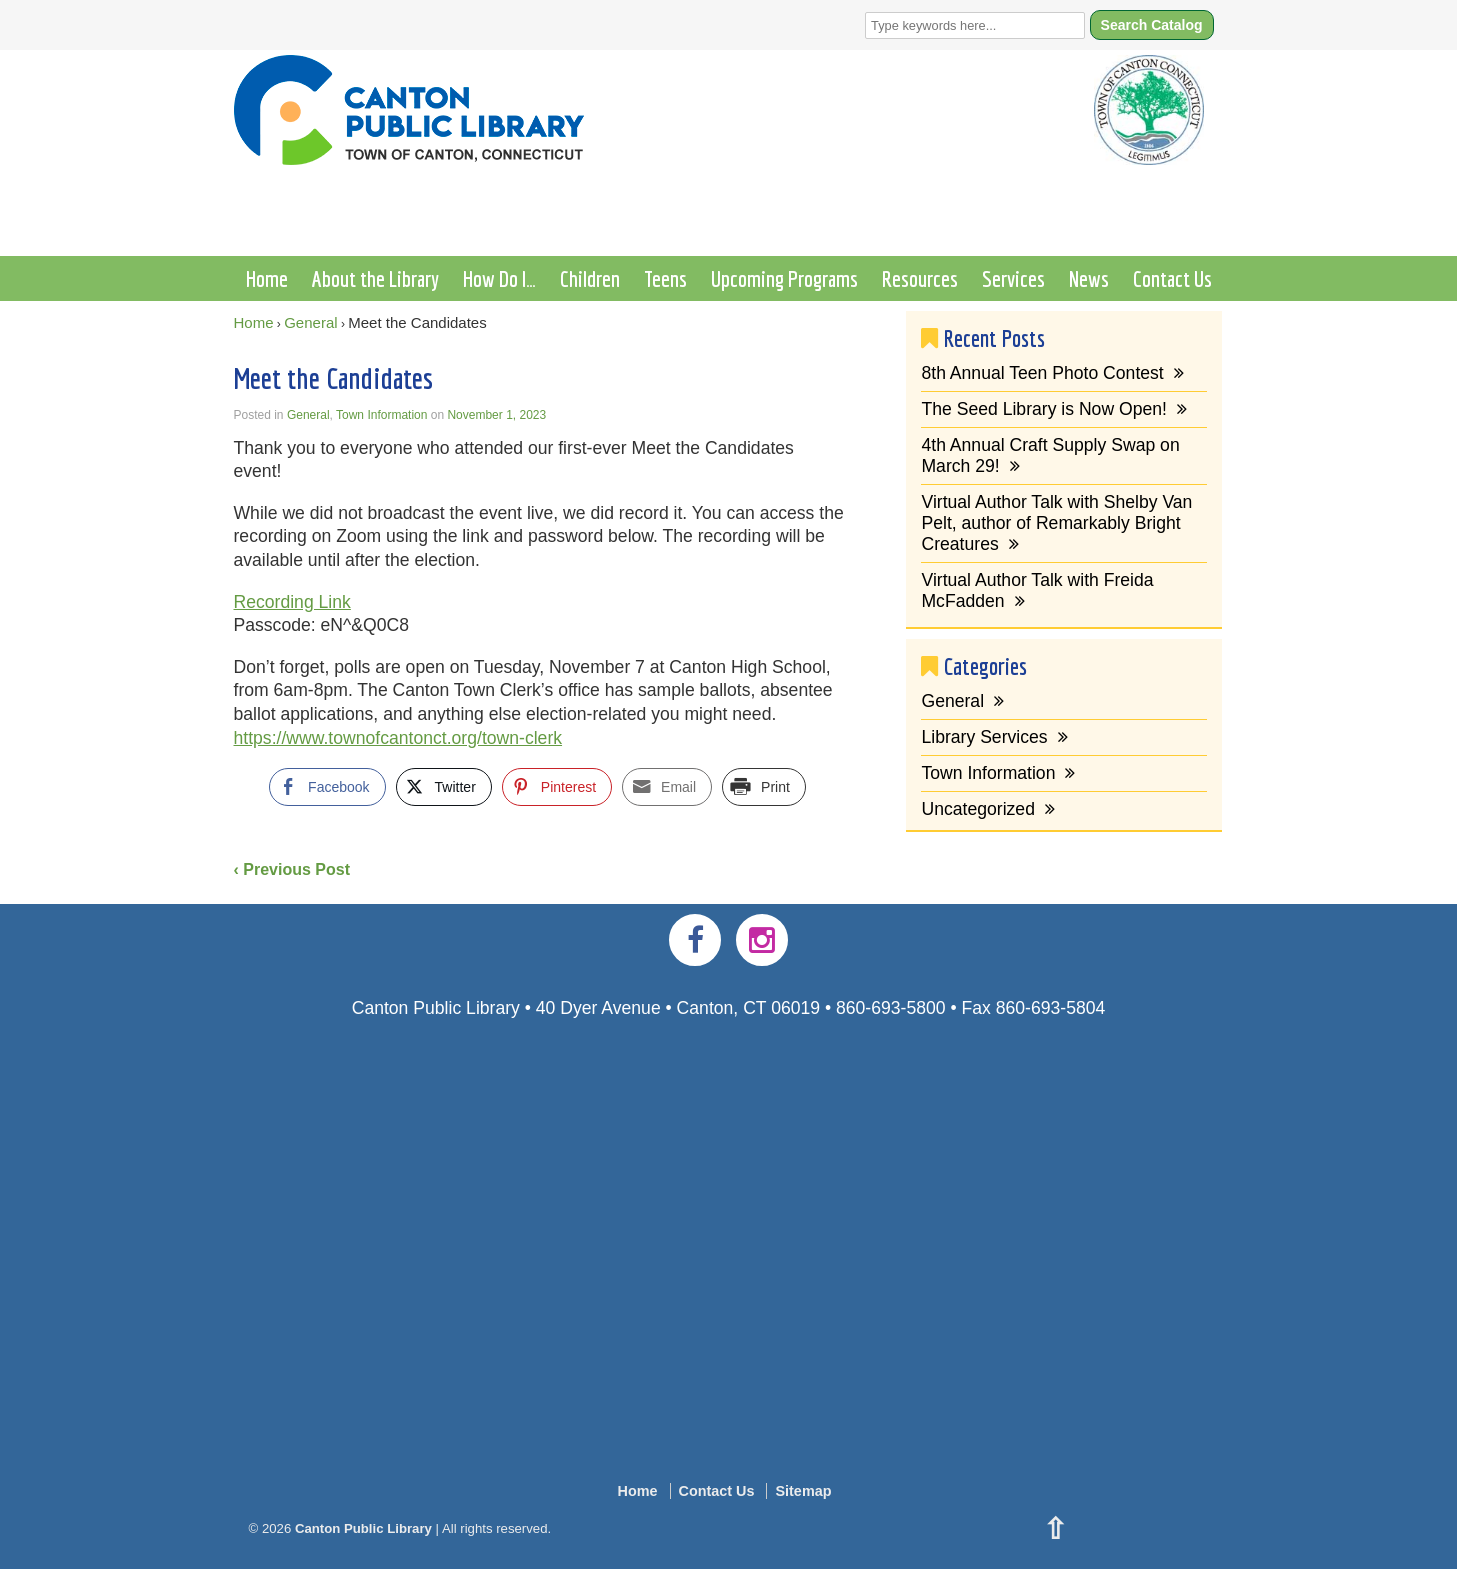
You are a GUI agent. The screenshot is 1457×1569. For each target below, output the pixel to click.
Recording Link (292, 602)
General (310, 322)
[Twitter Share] (444, 787)
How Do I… (499, 278)
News (1089, 278)
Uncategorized (977, 809)
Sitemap (803, 1491)
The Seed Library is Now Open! (1043, 409)
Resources (920, 278)
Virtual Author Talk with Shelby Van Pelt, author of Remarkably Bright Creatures (1056, 523)
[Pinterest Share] (557, 787)
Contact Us (1172, 278)
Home (267, 278)
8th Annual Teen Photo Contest (1042, 373)
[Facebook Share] (327, 787)
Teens (665, 278)
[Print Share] (764, 787)
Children (590, 278)
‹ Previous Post (292, 869)
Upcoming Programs (784, 278)
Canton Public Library (363, 1528)
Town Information (381, 415)
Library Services (984, 737)
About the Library (375, 278)
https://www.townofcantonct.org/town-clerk (398, 738)
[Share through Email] (667, 787)
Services (1013, 278)
